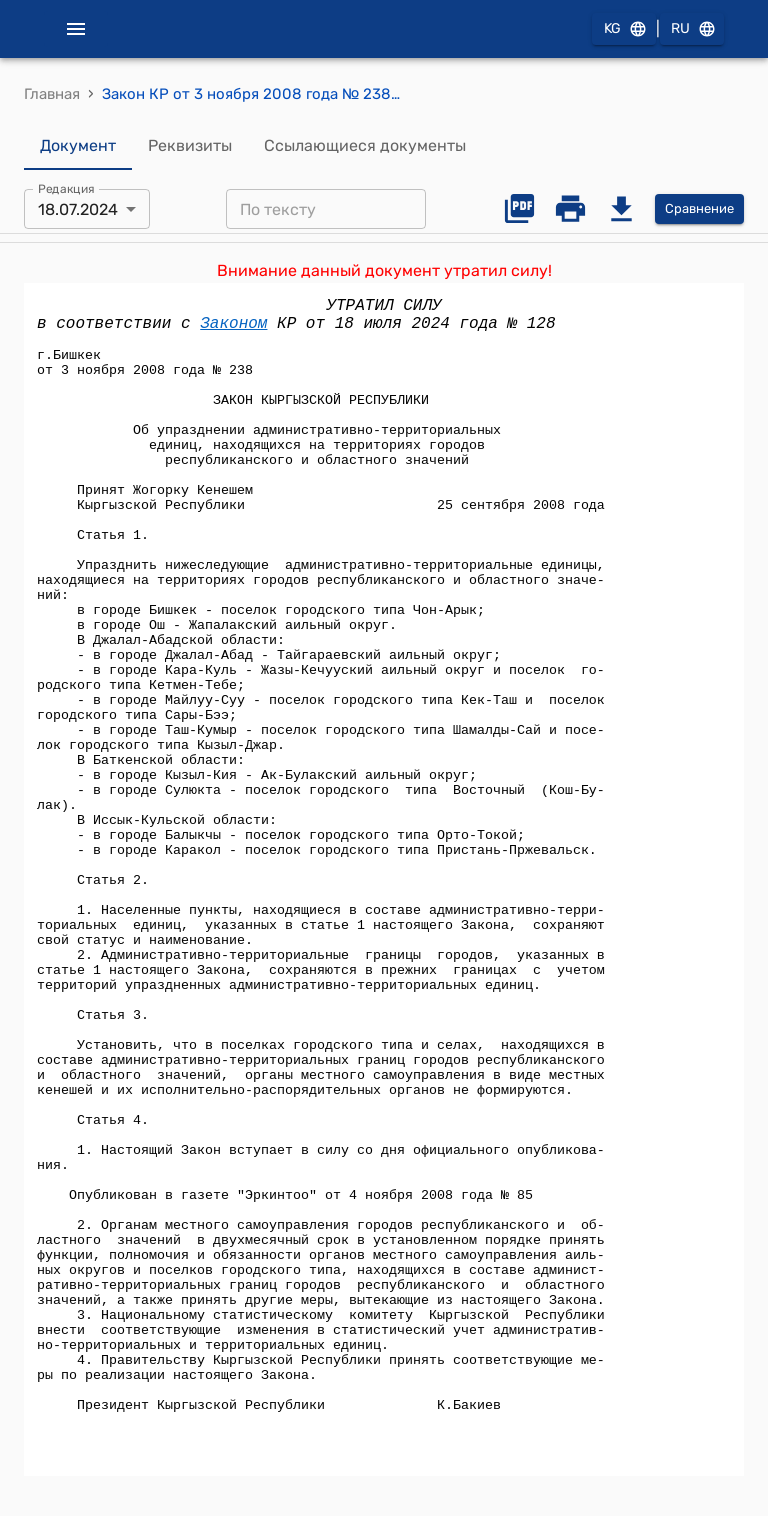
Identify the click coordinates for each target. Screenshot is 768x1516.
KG (624, 29)
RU (692, 29)
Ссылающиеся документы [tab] (365, 146)
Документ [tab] (78, 146)
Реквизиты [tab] (190, 146)
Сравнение (699, 209)
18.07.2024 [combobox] (78, 209)
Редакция (66, 189)
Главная (52, 94)
